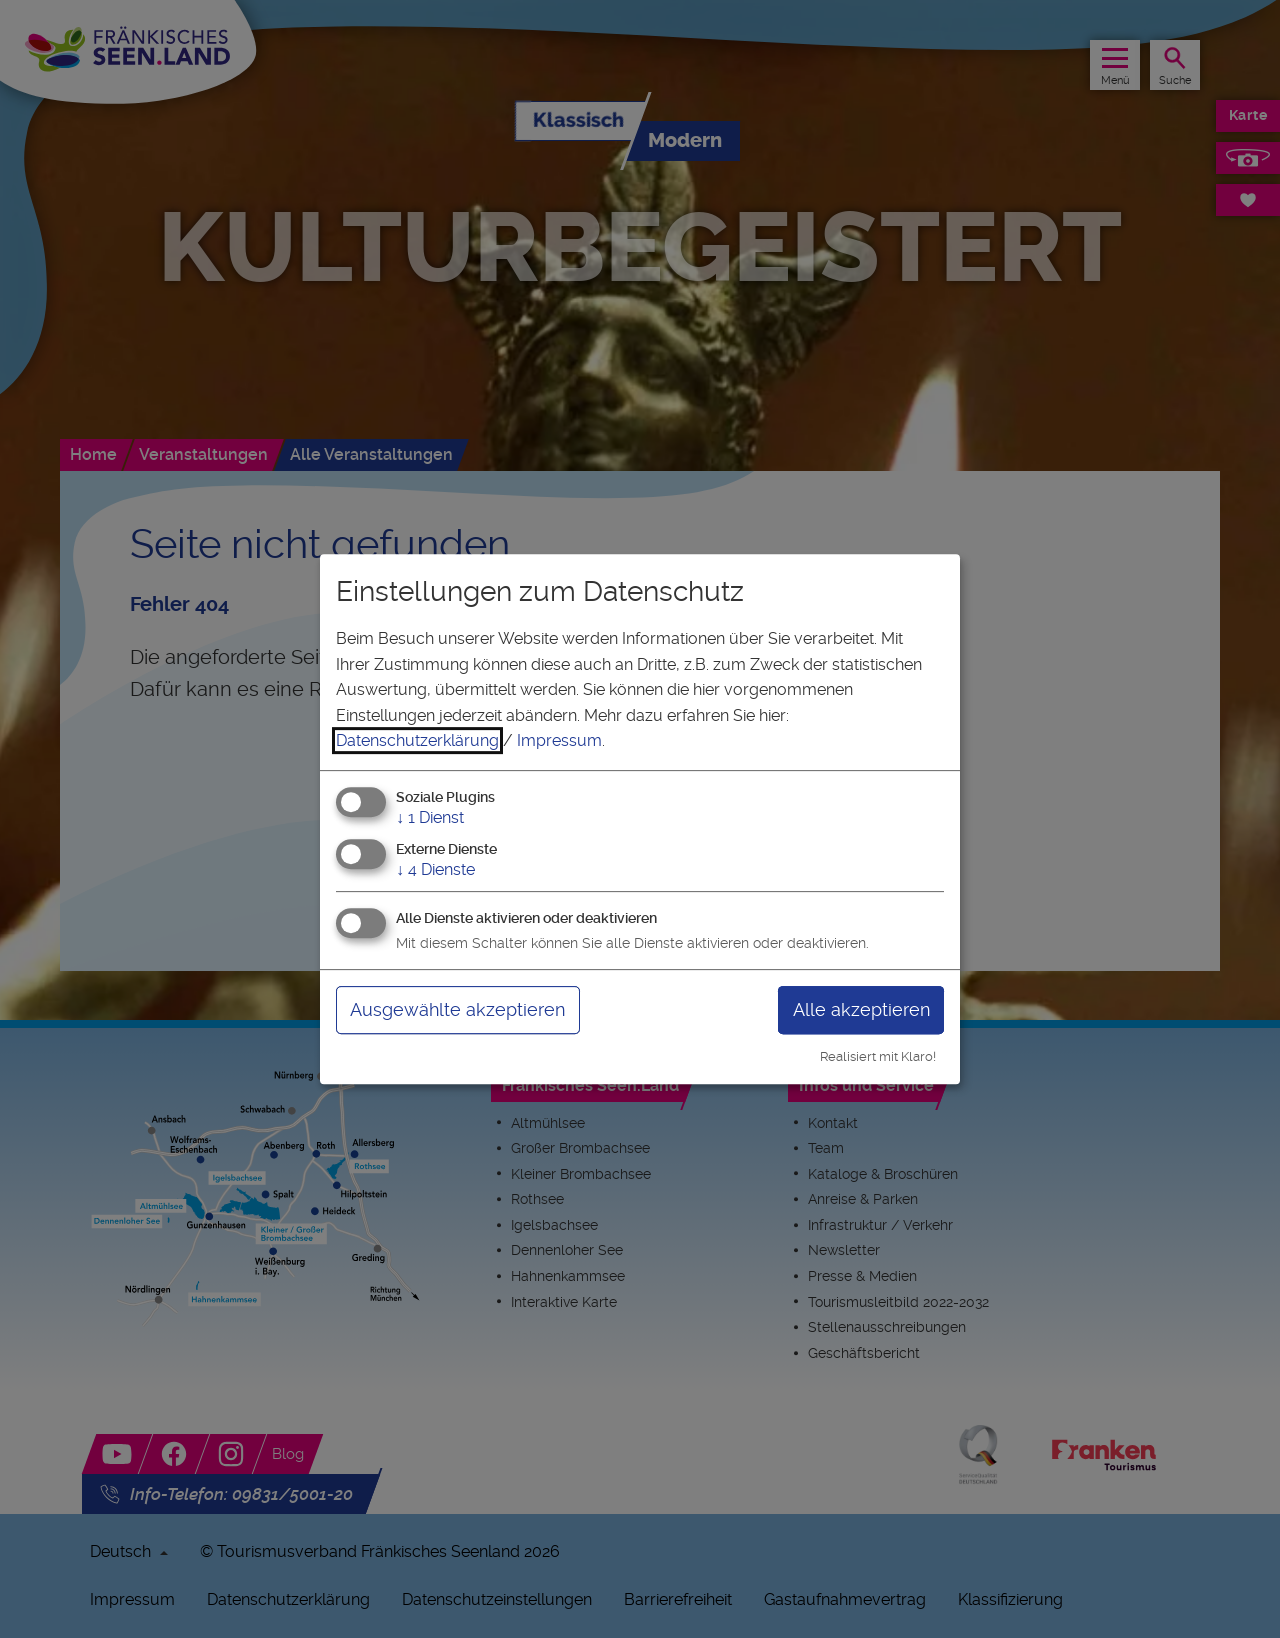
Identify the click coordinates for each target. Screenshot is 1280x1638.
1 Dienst (430, 817)
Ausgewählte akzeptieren (457, 1009)
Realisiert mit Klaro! (878, 1056)
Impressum (559, 740)
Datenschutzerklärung (417, 740)
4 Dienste (435, 869)
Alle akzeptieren (861, 1009)
